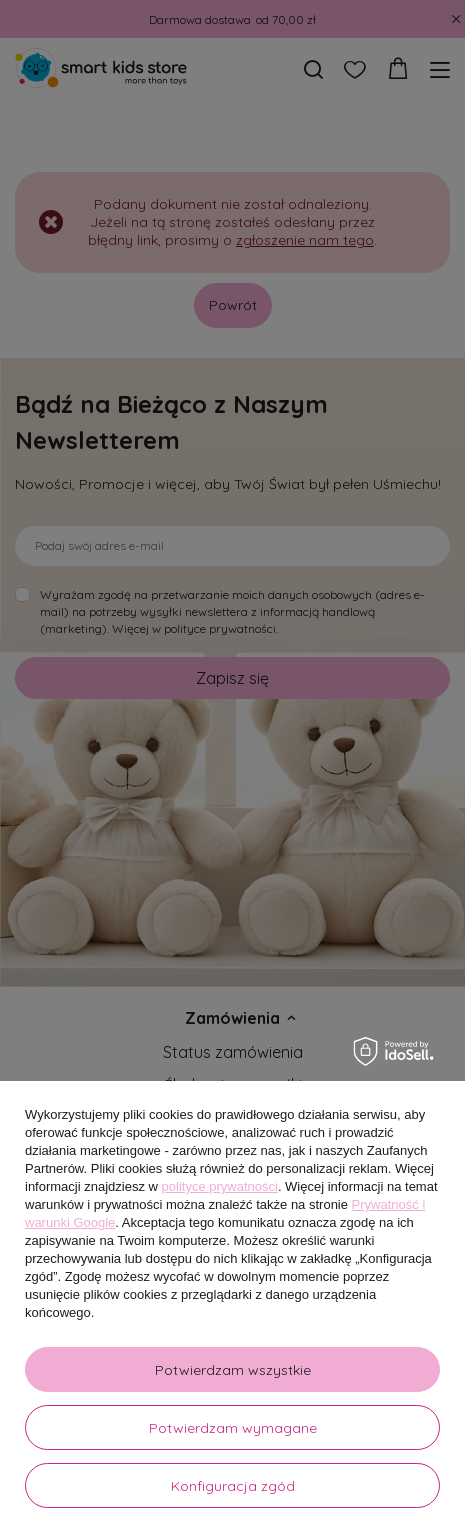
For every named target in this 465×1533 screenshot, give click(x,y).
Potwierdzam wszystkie (233, 1370)
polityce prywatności (220, 1186)
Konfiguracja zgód (233, 1486)
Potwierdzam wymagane (233, 1428)
